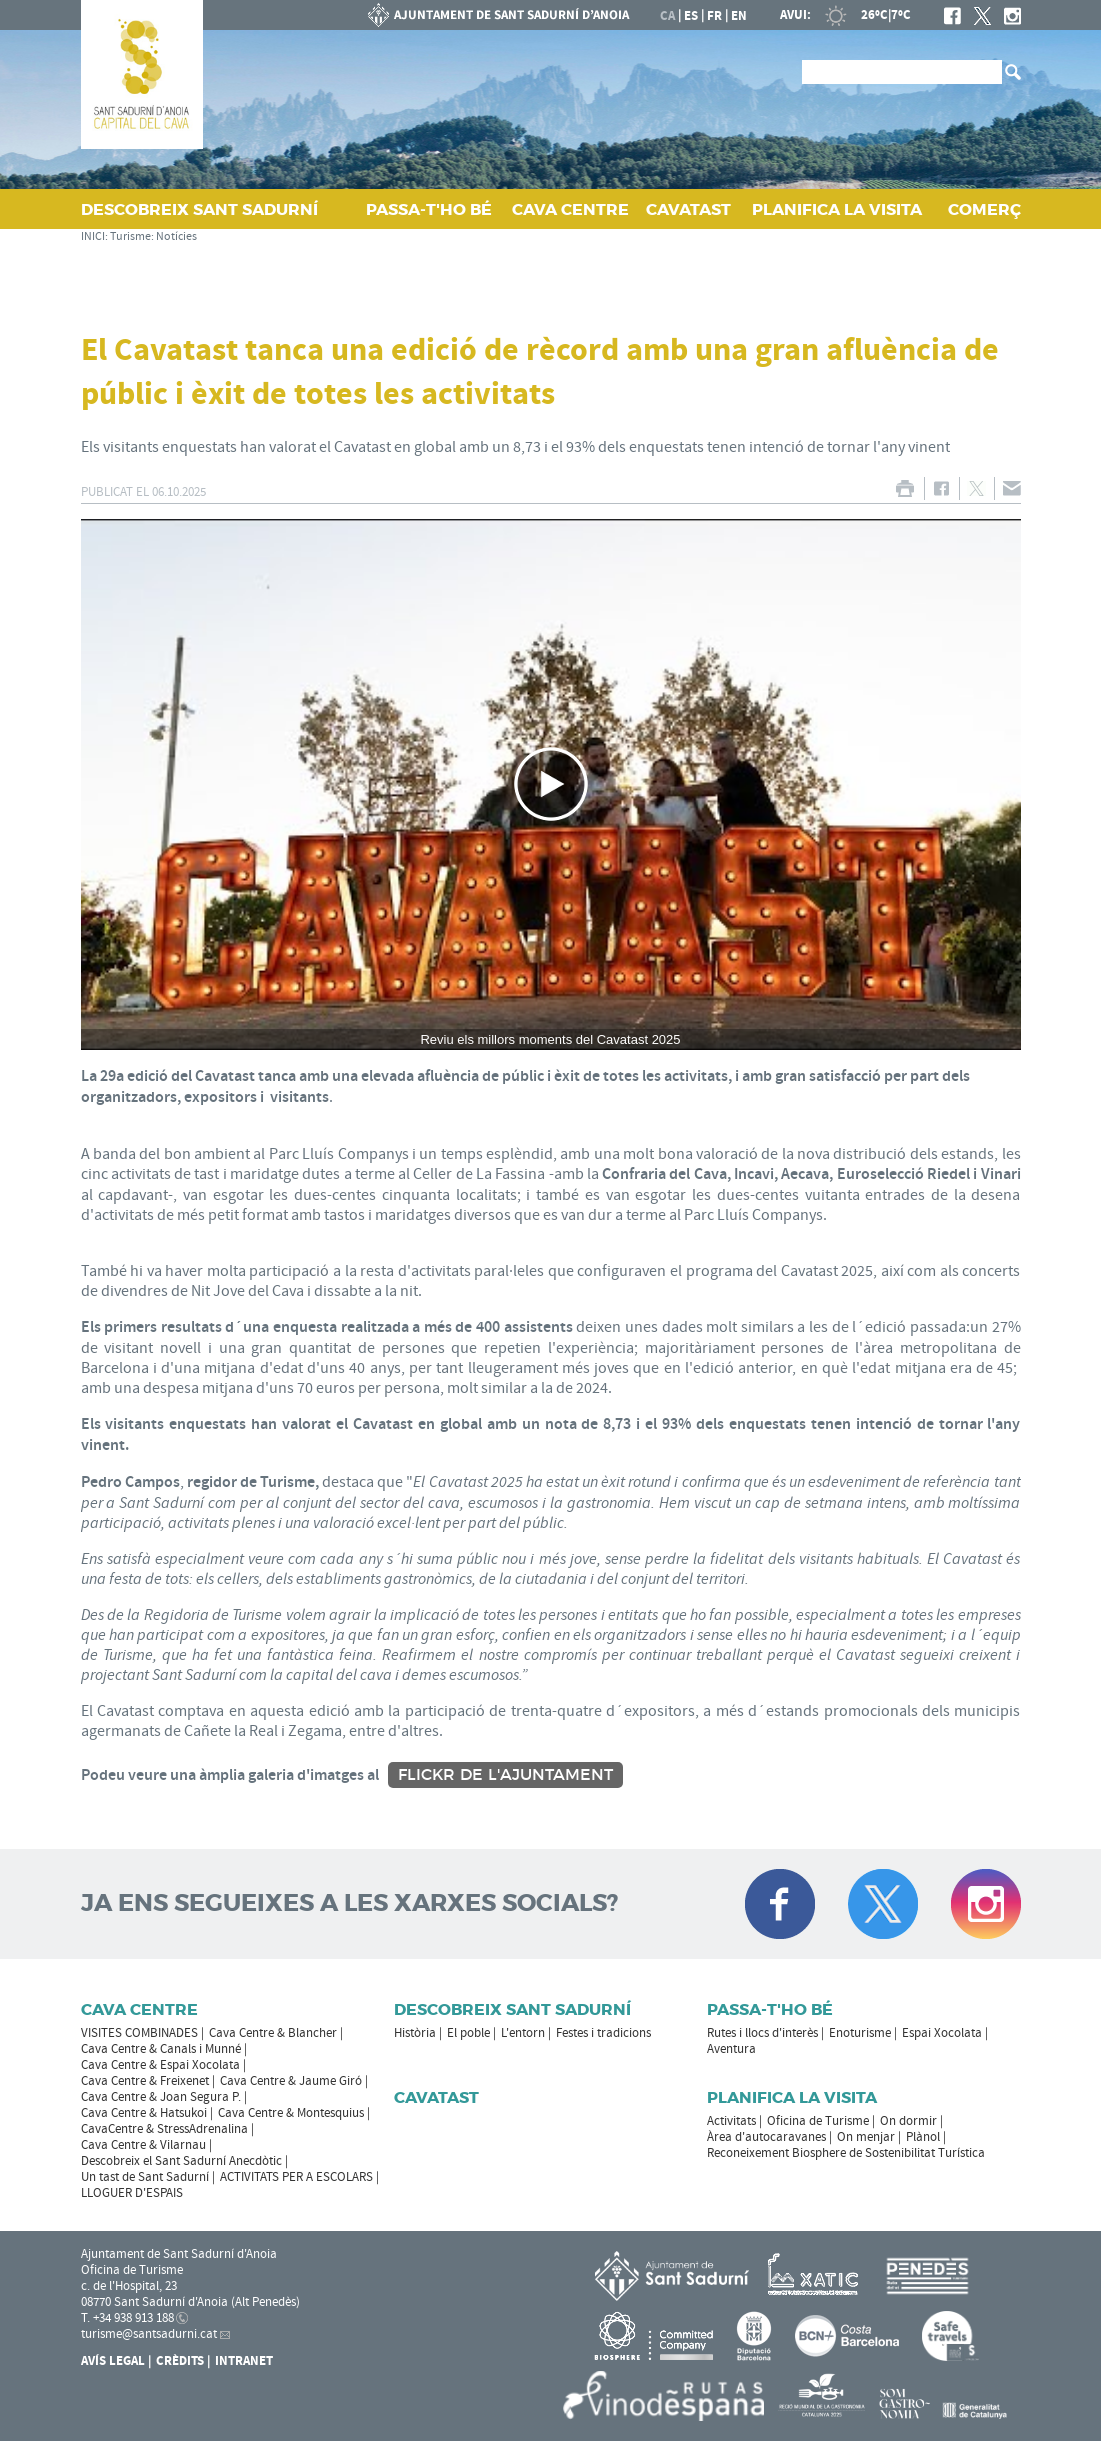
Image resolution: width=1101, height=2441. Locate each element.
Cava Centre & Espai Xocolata (160, 2065)
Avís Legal (113, 2361)
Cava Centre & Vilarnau (143, 2145)
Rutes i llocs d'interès (762, 2033)
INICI (93, 236)
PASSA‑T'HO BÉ (429, 209)
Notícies (176, 236)
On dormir (908, 2121)
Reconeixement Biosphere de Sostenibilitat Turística (846, 2153)
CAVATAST (688, 209)
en (739, 16)
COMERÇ (984, 209)
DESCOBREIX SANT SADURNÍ (199, 209)
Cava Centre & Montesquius (291, 2113)
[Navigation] (551, 784)
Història (415, 2033)
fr (714, 16)
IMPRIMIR (905, 488)
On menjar (866, 2137)
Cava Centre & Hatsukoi (144, 2113)
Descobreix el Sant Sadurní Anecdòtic (181, 2161)
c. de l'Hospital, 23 (129, 2286)
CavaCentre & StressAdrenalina (164, 2129)
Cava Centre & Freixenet (145, 2081)
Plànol (923, 2137)
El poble (468, 2033)
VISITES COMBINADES (139, 2033)
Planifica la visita (792, 2097)
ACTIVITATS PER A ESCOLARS (296, 2177)
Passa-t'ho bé (770, 2009)
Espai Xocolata (942, 2033)
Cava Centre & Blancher (273, 2033)
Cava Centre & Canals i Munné (161, 2049)
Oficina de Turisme (818, 2121)
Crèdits (180, 2361)
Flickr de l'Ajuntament (505, 1775)
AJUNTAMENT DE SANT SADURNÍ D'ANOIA (499, 15)
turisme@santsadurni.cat (149, 2334)
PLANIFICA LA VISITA (837, 209)
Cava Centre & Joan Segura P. (161, 2097)
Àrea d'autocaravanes (766, 2137)
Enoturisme (860, 2033)
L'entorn (523, 2033)
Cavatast (436, 2097)
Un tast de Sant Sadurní (145, 2177)
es (691, 16)
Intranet (244, 2361)
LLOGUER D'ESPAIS (132, 2193)
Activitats (731, 2121)
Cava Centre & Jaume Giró (291, 2081)
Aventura (731, 2049)
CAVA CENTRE (570, 209)
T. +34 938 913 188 (127, 2318)
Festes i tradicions (603, 2033)
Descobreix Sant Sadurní (512, 2009)
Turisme (130, 236)
